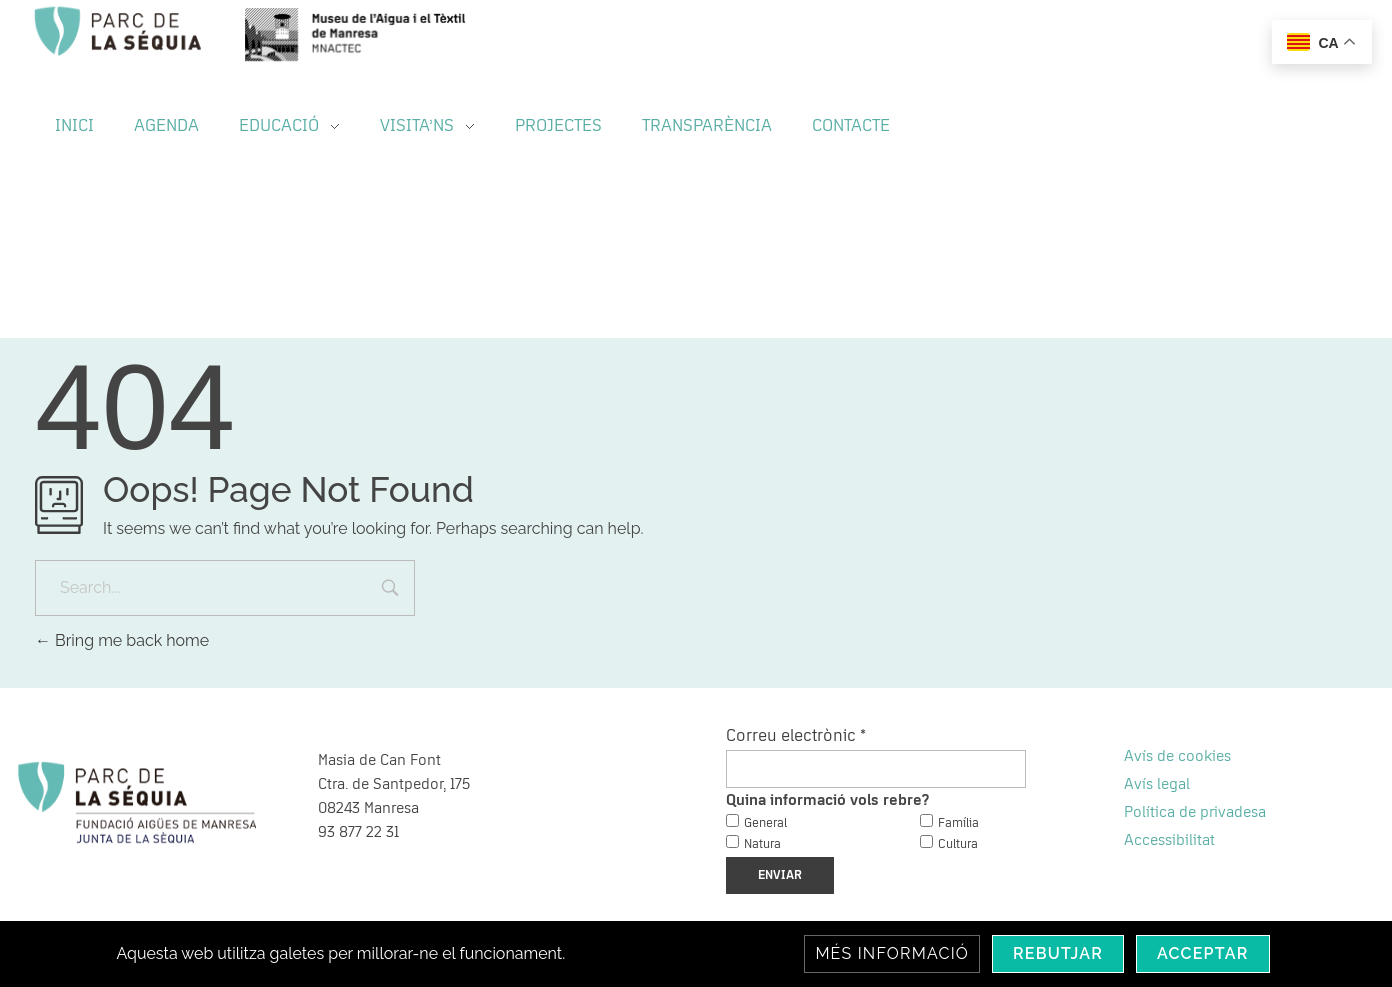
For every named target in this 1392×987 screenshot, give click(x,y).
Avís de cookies (1177, 756)
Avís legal (1157, 784)
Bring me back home (122, 640)
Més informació (892, 953)
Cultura (958, 844)
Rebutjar (1058, 953)
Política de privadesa (1195, 812)
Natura (762, 844)
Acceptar (1203, 953)
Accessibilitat (1169, 840)
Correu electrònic (796, 736)
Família (958, 823)
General (765, 823)
